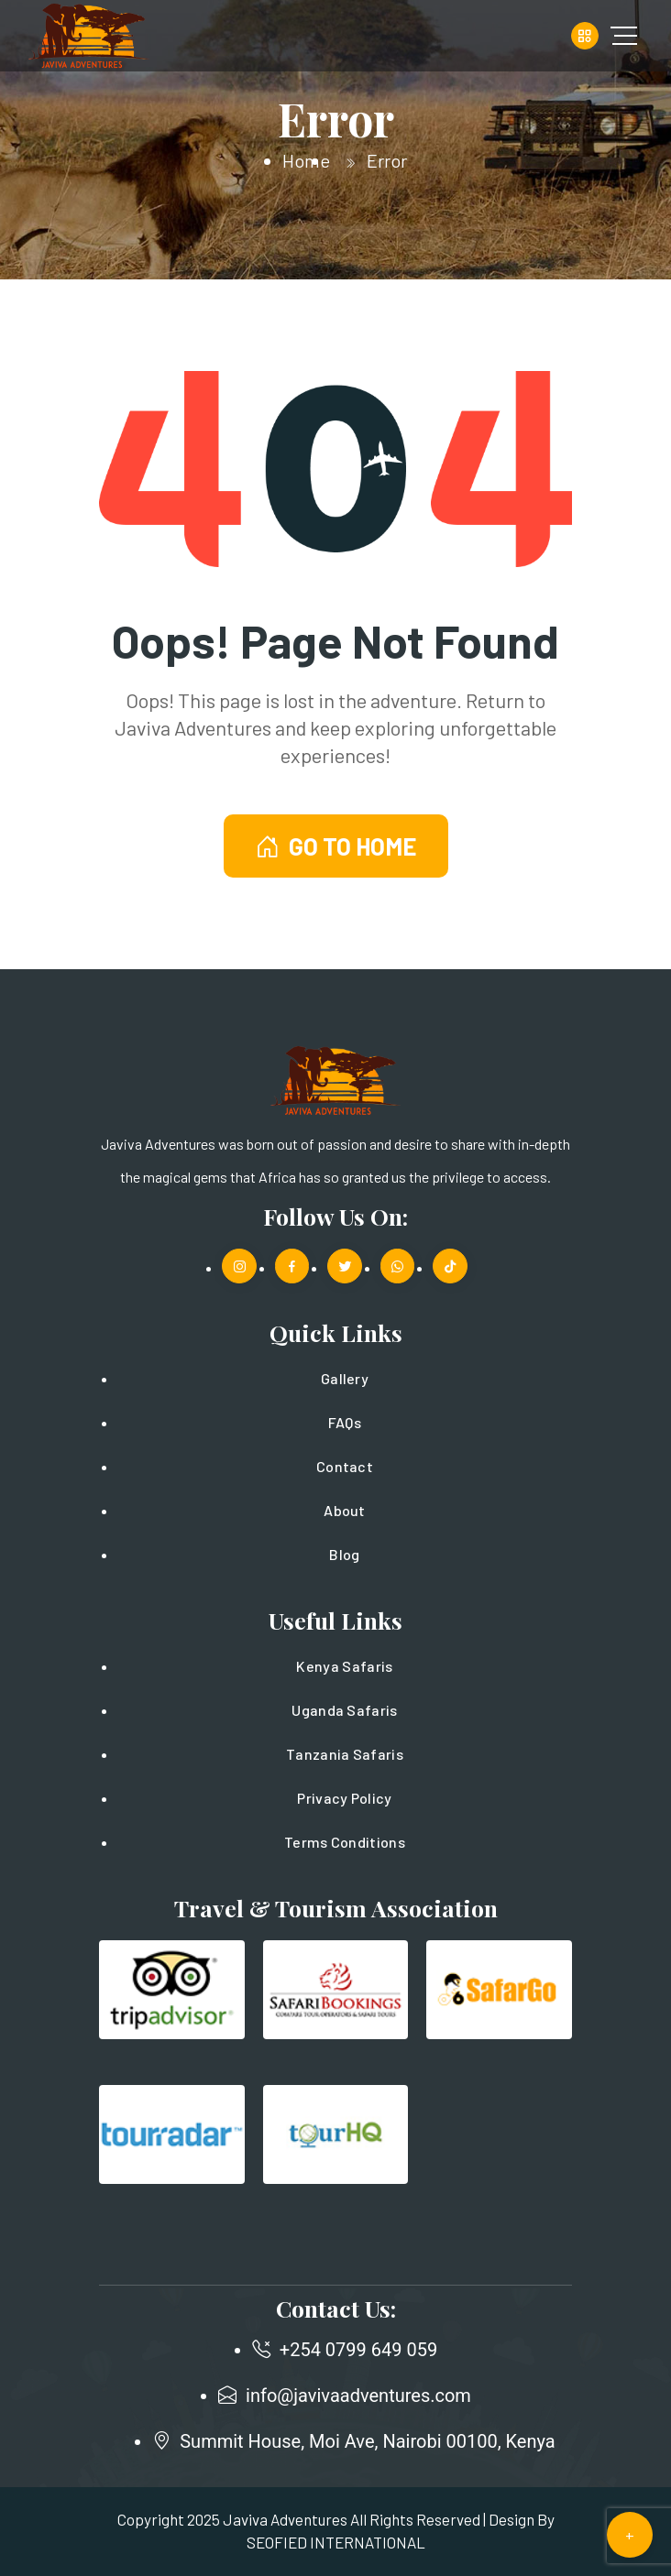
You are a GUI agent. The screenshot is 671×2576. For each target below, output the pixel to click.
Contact (344, 1466)
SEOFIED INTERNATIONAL (336, 2542)
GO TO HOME (336, 846)
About (345, 1510)
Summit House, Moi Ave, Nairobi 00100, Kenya (367, 2441)
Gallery (344, 1378)
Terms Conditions (344, 1841)
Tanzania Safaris (344, 1754)
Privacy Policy (344, 1797)
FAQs (344, 1422)
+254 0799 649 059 (358, 2350)
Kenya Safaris (344, 1666)
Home (306, 160)
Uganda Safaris (344, 1710)
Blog (344, 1554)
